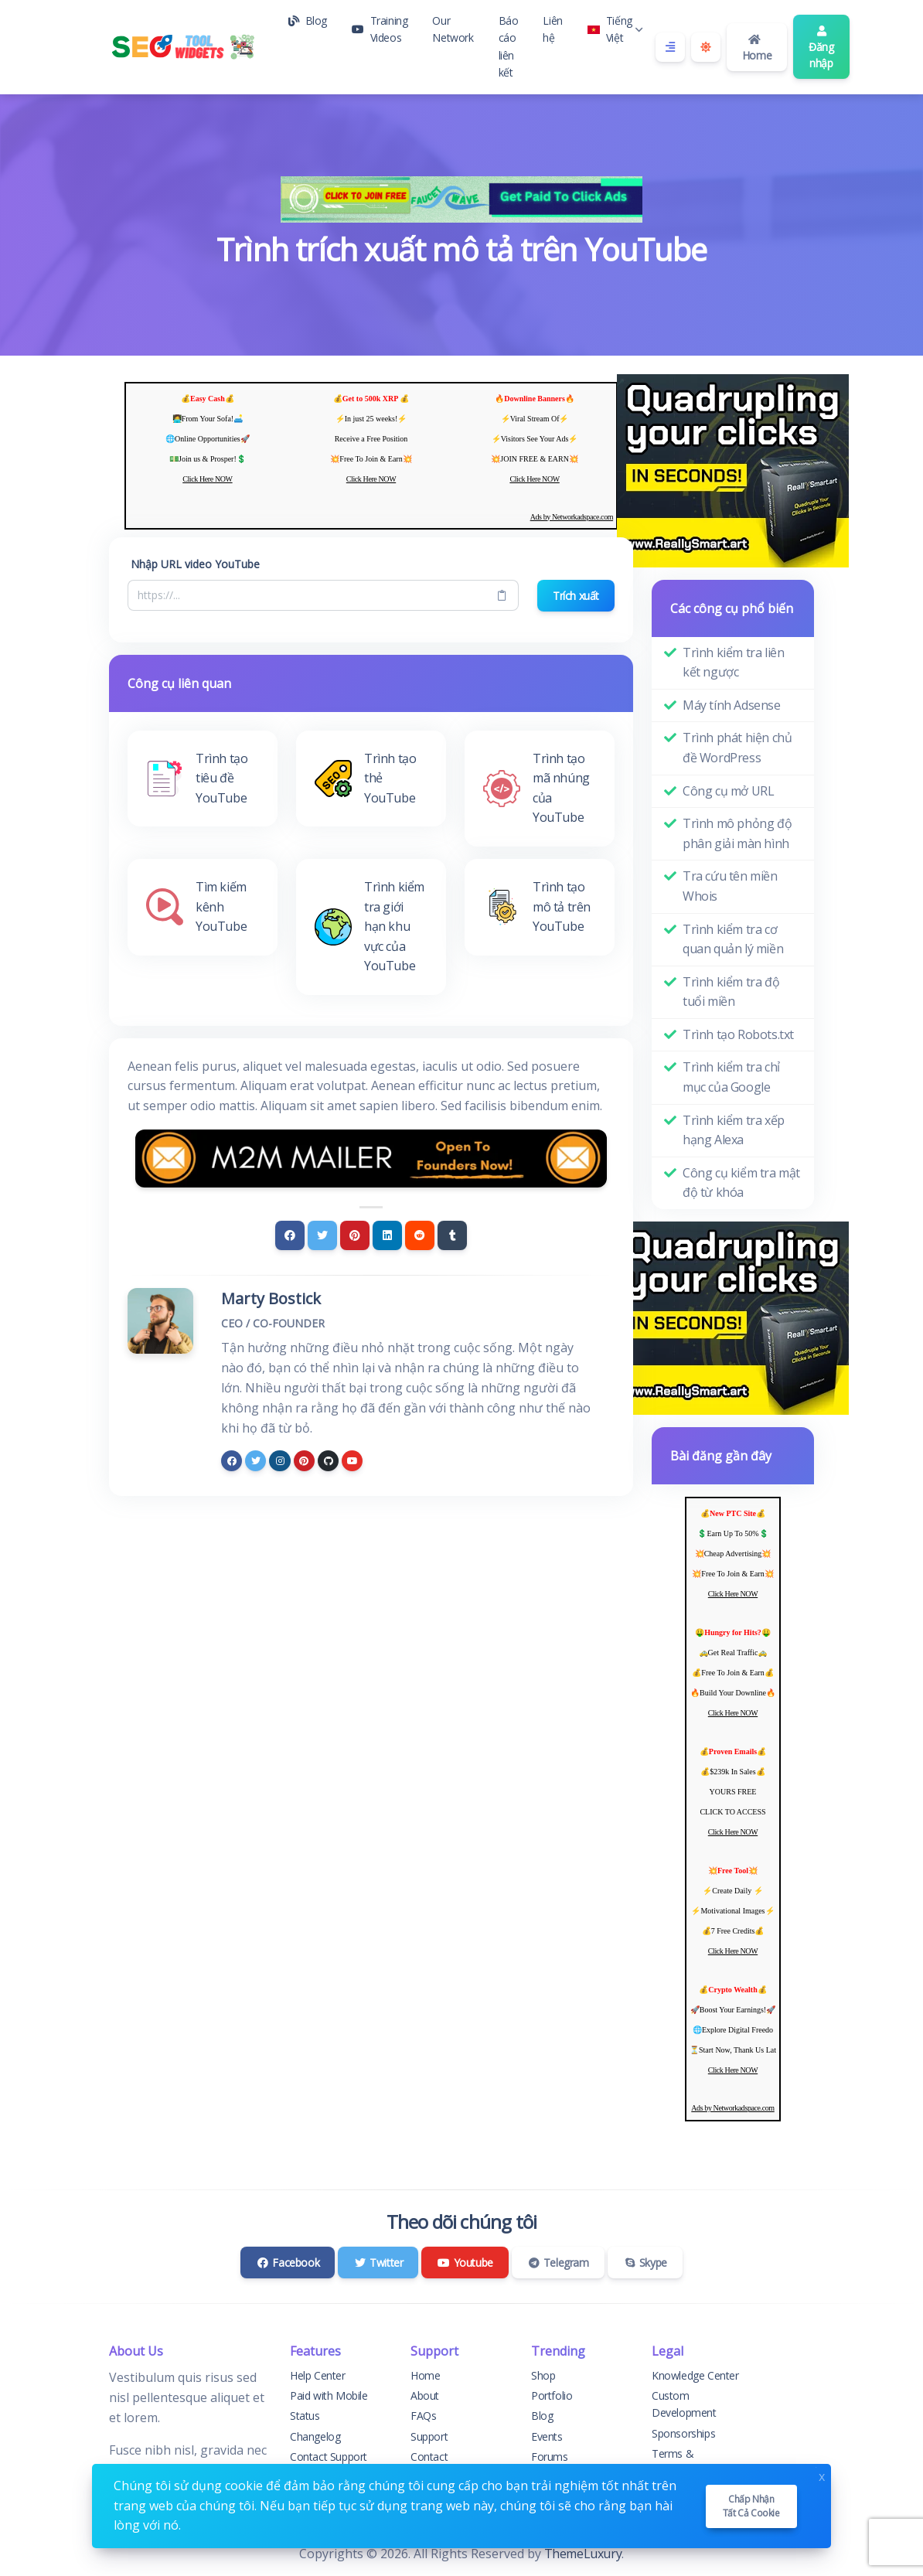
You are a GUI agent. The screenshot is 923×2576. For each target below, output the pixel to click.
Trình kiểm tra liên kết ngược (733, 662)
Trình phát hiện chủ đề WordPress (737, 747)
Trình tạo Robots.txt (738, 1034)
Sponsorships (683, 2433)
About (424, 2395)
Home (756, 48)
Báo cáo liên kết (509, 46)
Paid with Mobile (329, 2395)
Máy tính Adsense (732, 705)
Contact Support (328, 2456)
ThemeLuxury (583, 2553)
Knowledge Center (695, 2375)
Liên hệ (552, 29)
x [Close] (822, 2475)
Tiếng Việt (615, 29)
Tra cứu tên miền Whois (730, 886)
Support (429, 2436)
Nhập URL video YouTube (195, 564)
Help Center (318, 2375)
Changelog (315, 2436)
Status (305, 2415)
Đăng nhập (821, 48)
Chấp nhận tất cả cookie (751, 2506)
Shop (543, 2375)
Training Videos (379, 29)
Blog (307, 20)
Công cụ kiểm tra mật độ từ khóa (741, 1182)
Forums (549, 2456)
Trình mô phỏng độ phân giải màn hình (737, 833)
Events (547, 2436)
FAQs (423, 2415)
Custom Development (684, 2404)
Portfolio (551, 2395)
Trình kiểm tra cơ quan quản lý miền (733, 939)
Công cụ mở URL (728, 790)
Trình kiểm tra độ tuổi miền (731, 991)
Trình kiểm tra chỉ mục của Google (731, 1076)
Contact (429, 2456)
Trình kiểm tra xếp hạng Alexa (734, 1130)
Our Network (452, 29)
